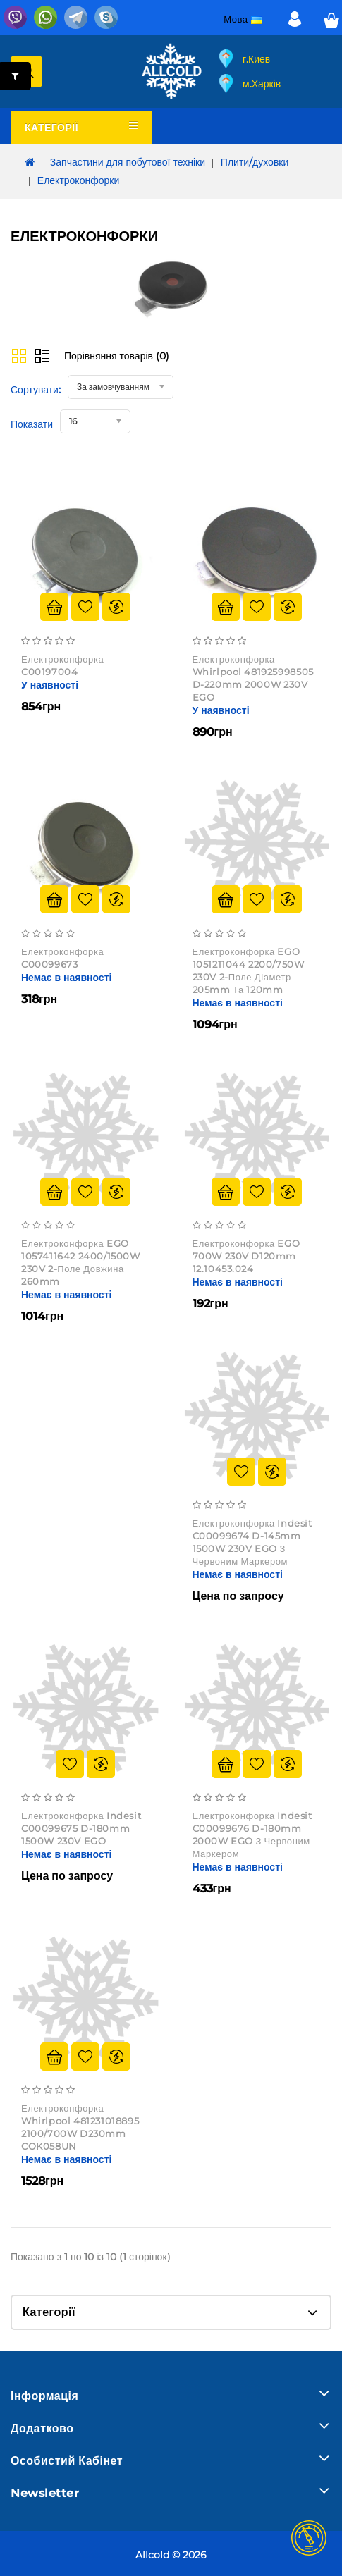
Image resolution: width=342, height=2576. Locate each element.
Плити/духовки (254, 162)
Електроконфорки (78, 180)
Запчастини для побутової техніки (127, 162)
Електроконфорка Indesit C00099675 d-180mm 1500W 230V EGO (81, 1828)
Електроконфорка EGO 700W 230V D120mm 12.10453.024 (246, 1256)
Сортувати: (36, 389)
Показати (32, 424)
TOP (308, 2538)
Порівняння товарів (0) (116, 356)
